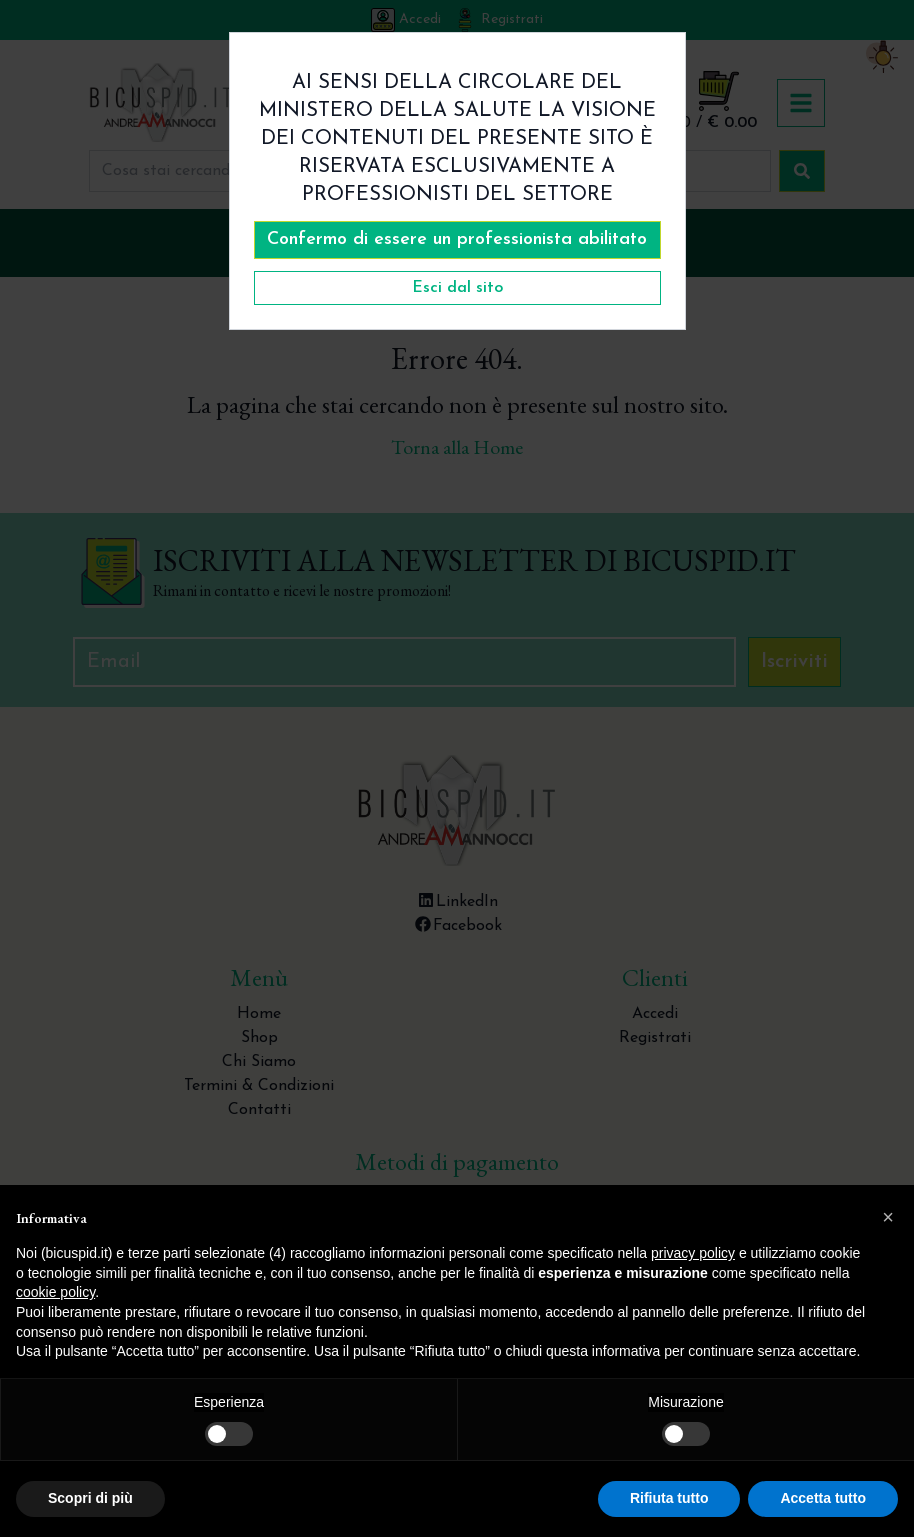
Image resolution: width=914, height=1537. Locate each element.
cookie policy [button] (55, 1292)
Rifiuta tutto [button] (669, 1498)
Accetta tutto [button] (823, 1498)
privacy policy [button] (693, 1253)
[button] (888, 1217)
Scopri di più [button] (90, 1498)
